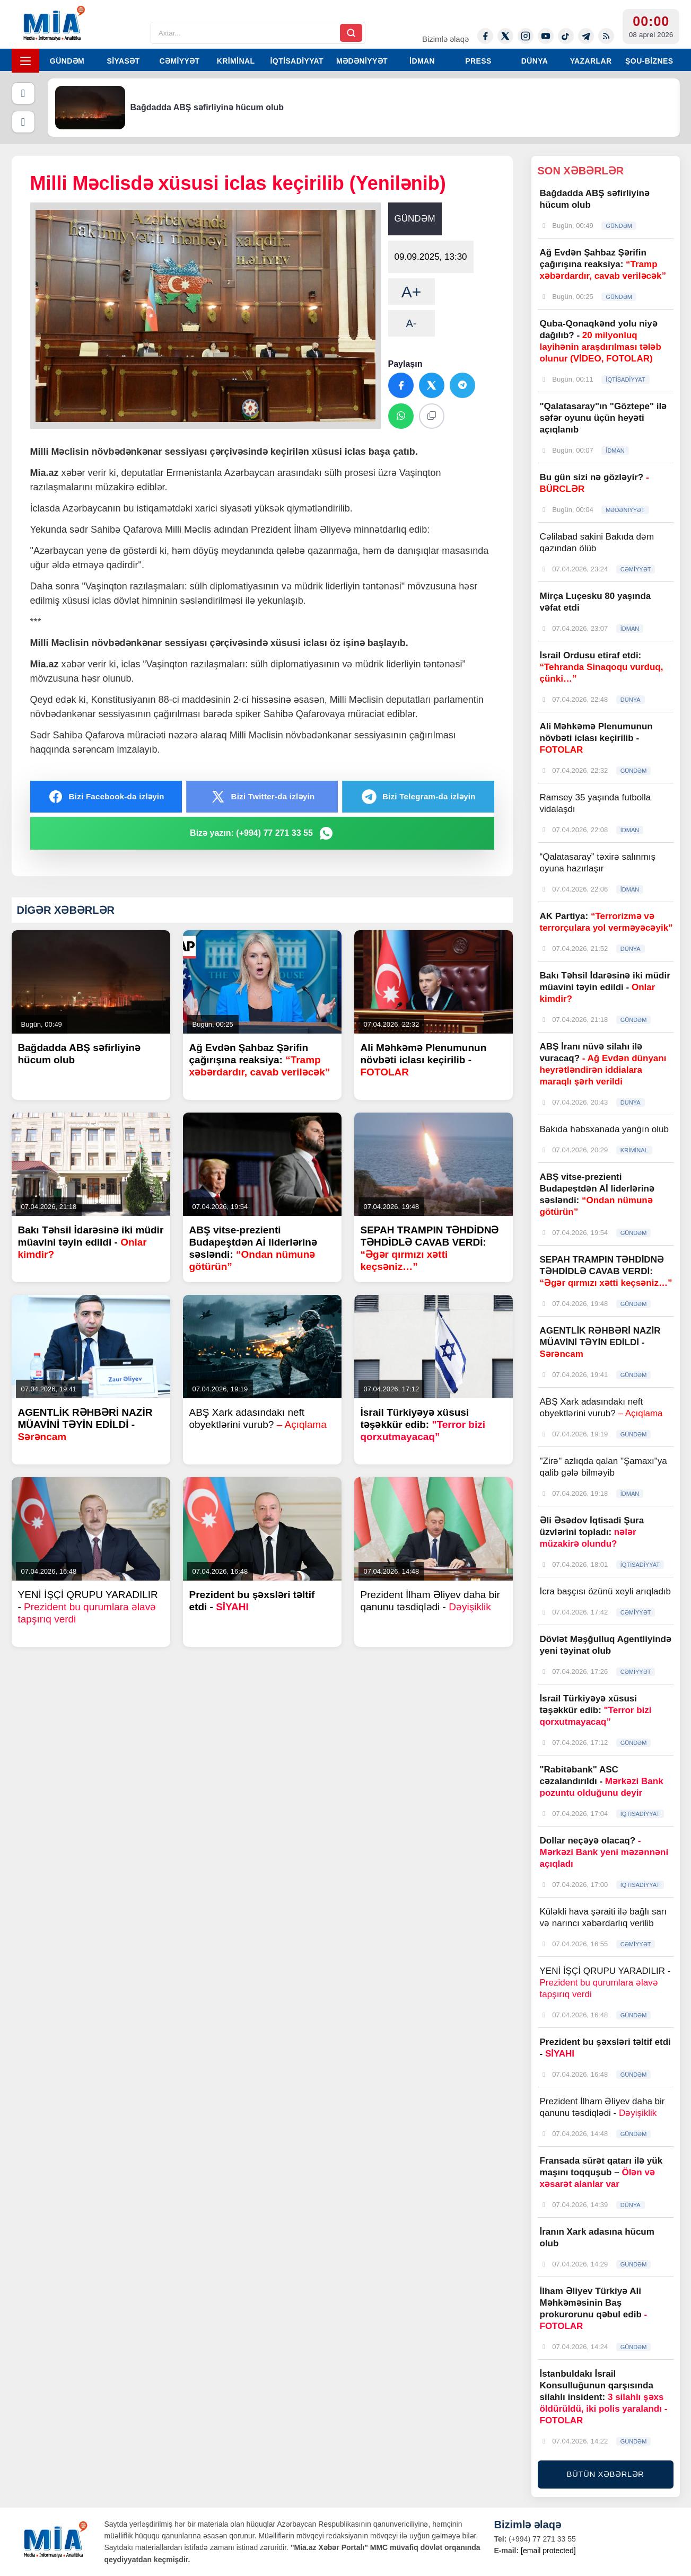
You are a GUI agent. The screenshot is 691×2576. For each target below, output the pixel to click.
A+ (411, 292)
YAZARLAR (591, 61)
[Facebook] (485, 36)
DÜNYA (534, 61)
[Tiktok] (566, 36)
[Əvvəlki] (23, 93)
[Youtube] (546, 36)
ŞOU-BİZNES (649, 61)
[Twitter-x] (505, 36)
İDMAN (422, 61)
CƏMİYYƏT (179, 61)
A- (411, 323)
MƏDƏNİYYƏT (362, 61)
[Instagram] (525, 36)
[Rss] (606, 36)
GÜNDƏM (67, 61)
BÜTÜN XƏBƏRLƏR (605, 2473)
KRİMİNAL (236, 61)
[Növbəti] (23, 122)
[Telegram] (586, 36)
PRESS (478, 61)
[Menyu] (25, 61)
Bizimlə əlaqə (445, 38)
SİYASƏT (123, 61)
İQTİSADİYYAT (296, 61)
